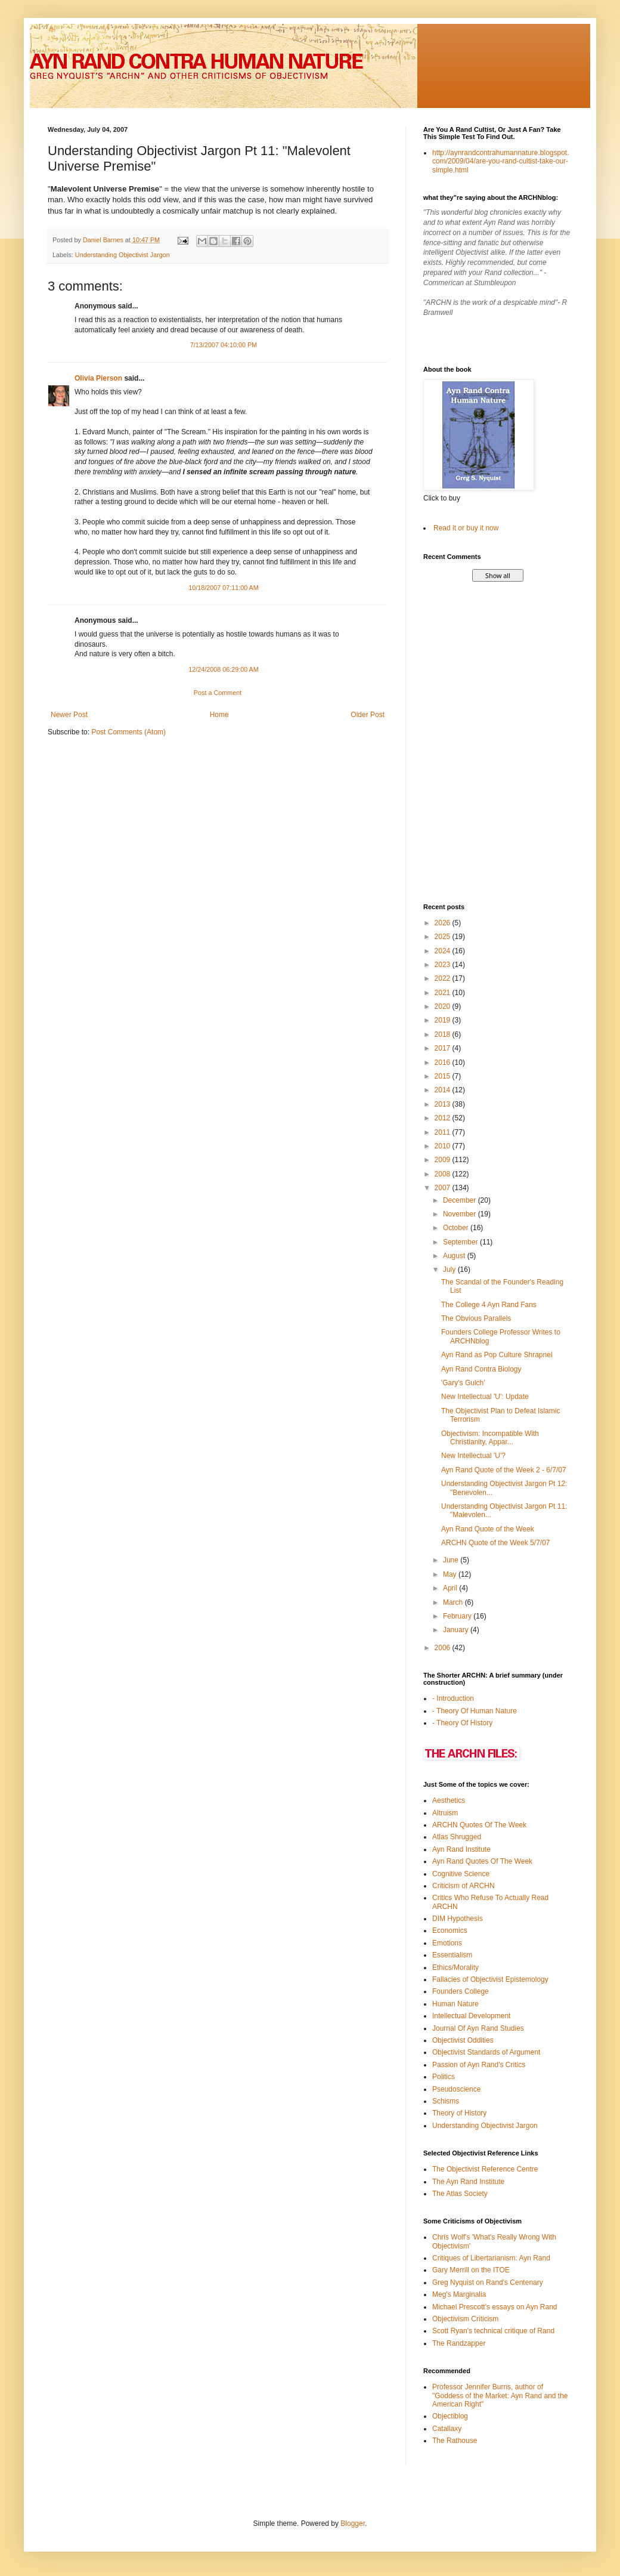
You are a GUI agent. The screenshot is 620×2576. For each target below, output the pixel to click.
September (461, 1242)
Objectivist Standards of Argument (486, 2052)
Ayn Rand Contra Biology (481, 1369)
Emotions (447, 1943)
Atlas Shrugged (456, 1837)
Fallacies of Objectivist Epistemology (490, 1979)
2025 (443, 936)
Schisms (445, 2101)
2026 (443, 923)
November (460, 1214)
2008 (443, 1174)
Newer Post (69, 715)
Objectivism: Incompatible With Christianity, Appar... (490, 1437)
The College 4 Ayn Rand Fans (489, 1305)
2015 (443, 1076)
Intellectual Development (471, 2016)
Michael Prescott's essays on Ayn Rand (494, 2307)
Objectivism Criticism (465, 2319)
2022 (443, 978)
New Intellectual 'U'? (473, 1455)
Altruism (445, 1813)
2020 (443, 1006)
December (460, 1200)
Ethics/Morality (455, 1967)
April (451, 1588)
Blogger (352, 2523)
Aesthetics (448, 1800)
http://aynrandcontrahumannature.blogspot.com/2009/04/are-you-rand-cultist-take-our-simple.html (500, 161)
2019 (443, 1020)
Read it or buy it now (465, 528)
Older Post (368, 715)
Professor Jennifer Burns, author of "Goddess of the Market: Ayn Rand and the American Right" (500, 2395)
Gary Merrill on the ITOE (471, 2270)
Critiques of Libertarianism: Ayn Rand (491, 2258)
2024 (443, 951)
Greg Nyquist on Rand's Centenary (487, 2282)
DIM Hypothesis (457, 1918)
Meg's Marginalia (459, 2294)
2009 (443, 1160)
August (455, 1256)
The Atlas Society (460, 2193)
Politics (443, 2076)
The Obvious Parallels (476, 1318)
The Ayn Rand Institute (468, 2181)
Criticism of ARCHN (463, 1886)
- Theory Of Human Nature (474, 1711)
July (450, 1269)
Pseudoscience (456, 2089)
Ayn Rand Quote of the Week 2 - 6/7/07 (503, 1470)
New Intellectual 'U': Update (485, 1396)
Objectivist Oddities (463, 2040)
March (454, 1602)
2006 (443, 1648)
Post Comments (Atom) (128, 732)
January (456, 1630)
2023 (443, 964)
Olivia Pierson (98, 378)
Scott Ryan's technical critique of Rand (493, 2331)
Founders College (460, 1991)
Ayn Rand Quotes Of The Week (482, 1861)
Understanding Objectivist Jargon (122, 254)
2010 (443, 1146)
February (458, 1616)
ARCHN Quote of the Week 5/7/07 (495, 1543)
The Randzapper (458, 2343)
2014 (443, 1090)
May (450, 1574)
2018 (443, 1034)
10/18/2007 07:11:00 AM (223, 587)
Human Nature (455, 2004)
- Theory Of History (462, 1723)
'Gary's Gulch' (463, 1383)
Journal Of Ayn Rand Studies (478, 2028)
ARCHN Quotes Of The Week (479, 1825)
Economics (449, 1930)
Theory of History (459, 2113)
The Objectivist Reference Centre (485, 2169)
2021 (443, 993)
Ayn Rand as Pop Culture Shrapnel (497, 1355)
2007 (443, 1188)
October (456, 1228)
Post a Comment (217, 692)
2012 (443, 1118)
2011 (443, 1132)
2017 (443, 1048)
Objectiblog (450, 2416)
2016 (443, 1062)
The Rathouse (454, 2440)
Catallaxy (446, 2428)
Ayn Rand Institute (461, 1849)
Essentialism (452, 1955)
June (451, 1560)
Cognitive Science (460, 1874)
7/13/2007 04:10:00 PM (223, 344)
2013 (443, 1104)
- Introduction (453, 1698)
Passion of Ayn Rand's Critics (478, 2065)
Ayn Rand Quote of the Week (487, 1529)
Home (219, 715)
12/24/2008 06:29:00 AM (223, 669)
